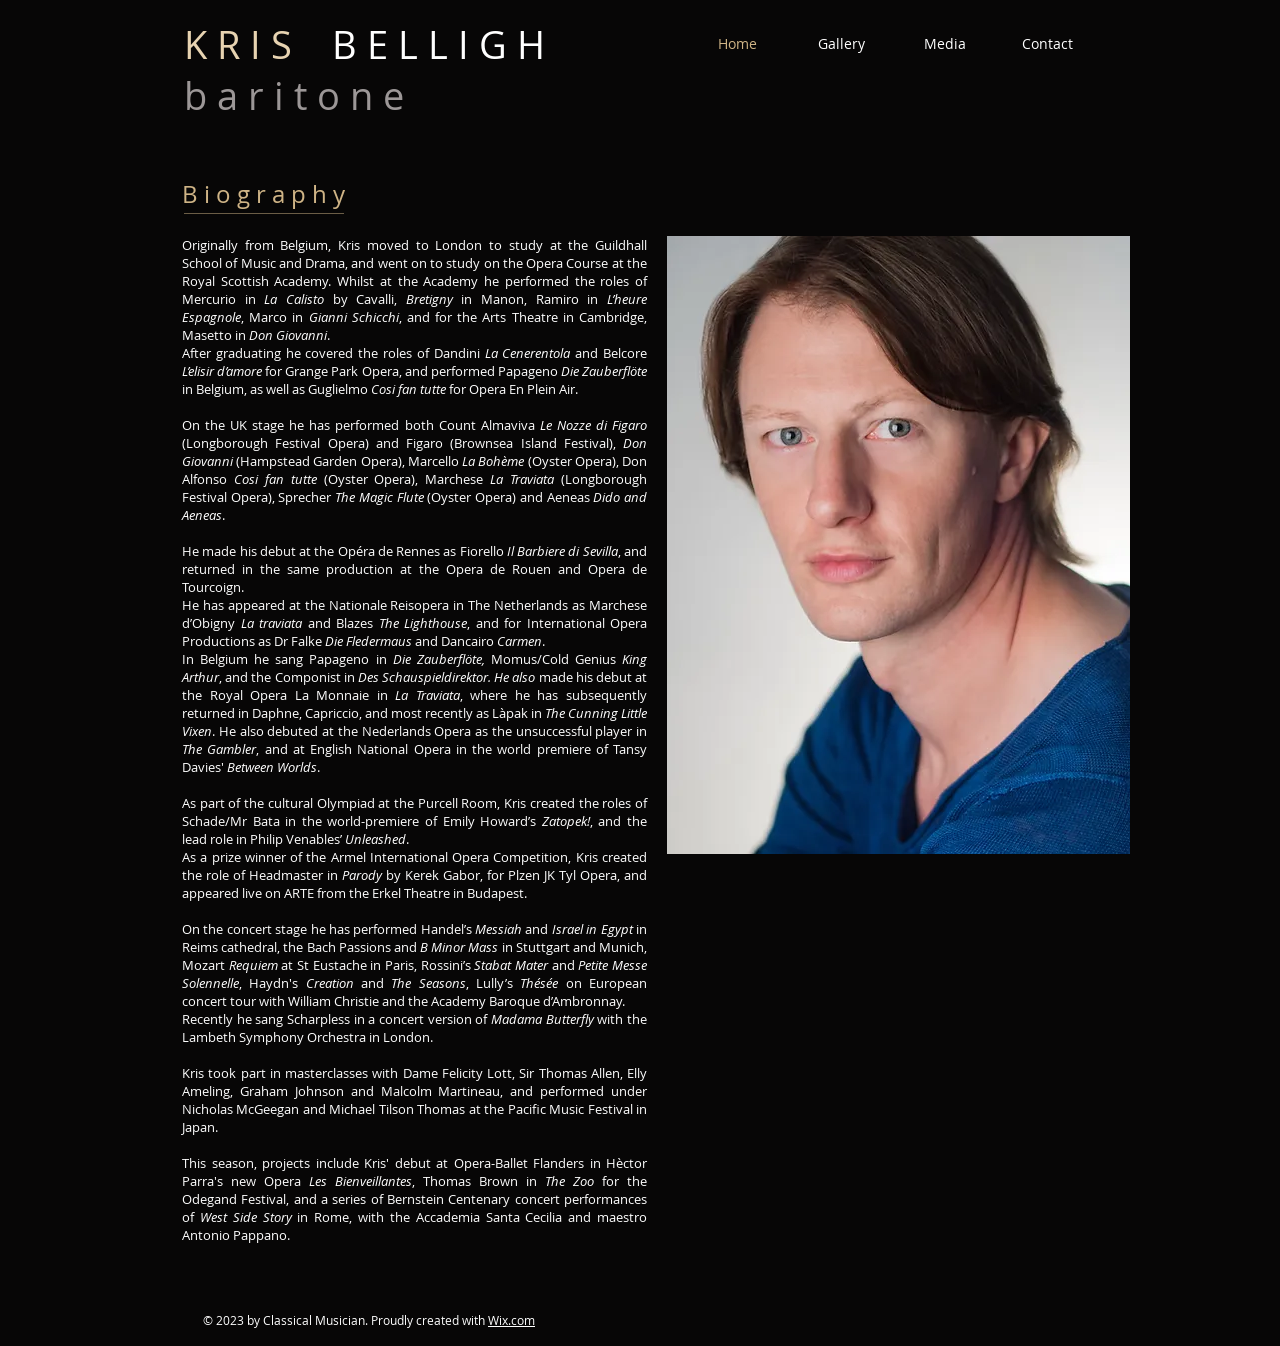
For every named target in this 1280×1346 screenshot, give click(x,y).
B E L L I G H (364, 44)
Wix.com (511, 1320)
